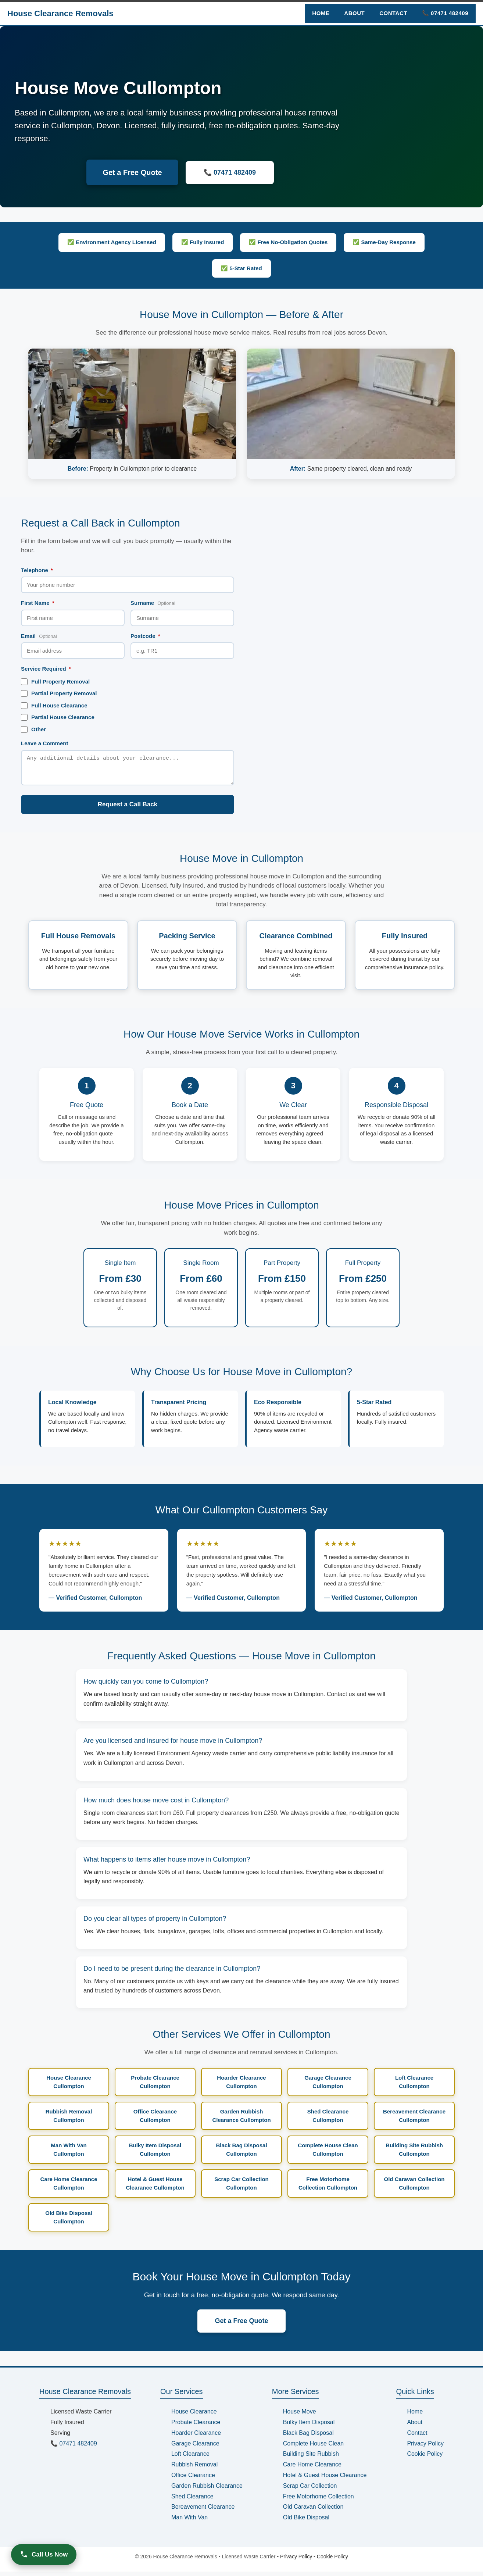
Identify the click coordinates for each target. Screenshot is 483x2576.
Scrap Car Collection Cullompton (241, 2187)
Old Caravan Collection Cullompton (414, 2187)
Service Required (46, 669)
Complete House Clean (313, 2448)
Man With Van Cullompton (68, 2154)
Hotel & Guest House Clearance (325, 2479)
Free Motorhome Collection (318, 2501)
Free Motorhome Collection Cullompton (327, 2187)
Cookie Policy (425, 2458)
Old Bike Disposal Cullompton (68, 2221)
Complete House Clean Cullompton (328, 2154)
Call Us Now (44, 2554)
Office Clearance (193, 2479)
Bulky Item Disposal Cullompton (155, 2154)
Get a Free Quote (132, 172)
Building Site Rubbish (311, 2458)
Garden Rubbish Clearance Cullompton (241, 2120)
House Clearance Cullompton (68, 2086)
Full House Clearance (54, 705)
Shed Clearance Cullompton (328, 2120)
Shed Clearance (192, 2501)
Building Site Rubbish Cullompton (414, 2154)
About (354, 13)
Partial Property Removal (59, 693)
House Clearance (194, 2416)
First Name (37, 603)
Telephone (37, 570)
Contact (393, 13)
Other (33, 729)
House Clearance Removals (60, 13)
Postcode (145, 636)
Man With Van (189, 2522)
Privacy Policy (425, 2448)
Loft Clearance (190, 2458)
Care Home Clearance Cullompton (68, 2187)
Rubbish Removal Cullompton (69, 2120)
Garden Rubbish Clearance (207, 2490)
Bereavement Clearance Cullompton (414, 2120)
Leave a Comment (44, 743)
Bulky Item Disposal (309, 2426)
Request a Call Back (128, 808)
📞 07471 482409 (445, 13)
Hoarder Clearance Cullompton (241, 2086)
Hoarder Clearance (196, 2437)
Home (320, 13)
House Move (299, 2416)
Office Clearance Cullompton (155, 2120)
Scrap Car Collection (310, 2490)
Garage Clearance (195, 2448)
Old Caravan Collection (313, 2511)
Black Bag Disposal (308, 2437)
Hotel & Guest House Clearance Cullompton (155, 2187)
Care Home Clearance (312, 2469)
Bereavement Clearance (203, 2511)
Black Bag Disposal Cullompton (241, 2154)
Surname (152, 603)
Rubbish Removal (194, 2469)
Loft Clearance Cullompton (414, 2086)
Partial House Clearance (57, 717)
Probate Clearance (195, 2426)
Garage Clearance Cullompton (327, 2086)
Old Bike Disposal (306, 2522)
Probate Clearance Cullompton (155, 2086)
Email (39, 636)
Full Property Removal (55, 681)
